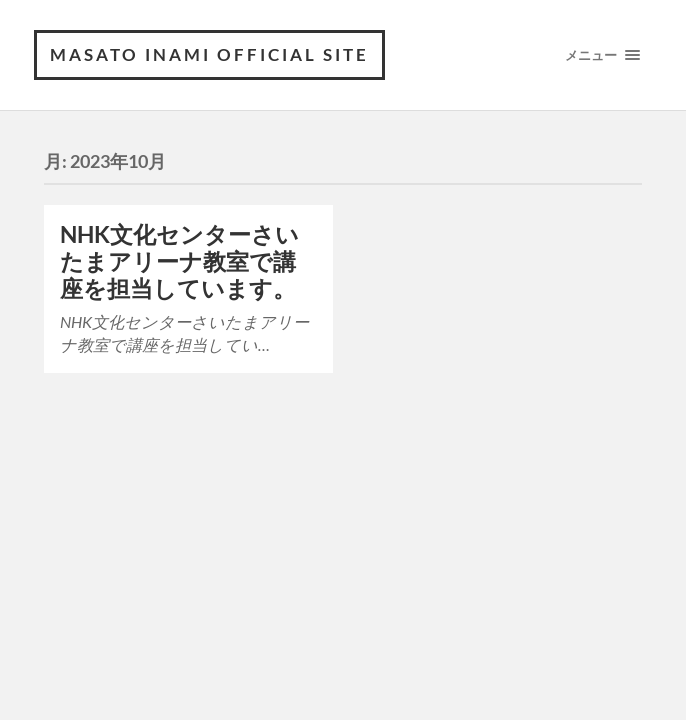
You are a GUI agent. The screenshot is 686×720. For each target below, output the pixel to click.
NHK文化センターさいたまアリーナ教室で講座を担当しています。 (179, 261)
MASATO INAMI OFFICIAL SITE (209, 54)
